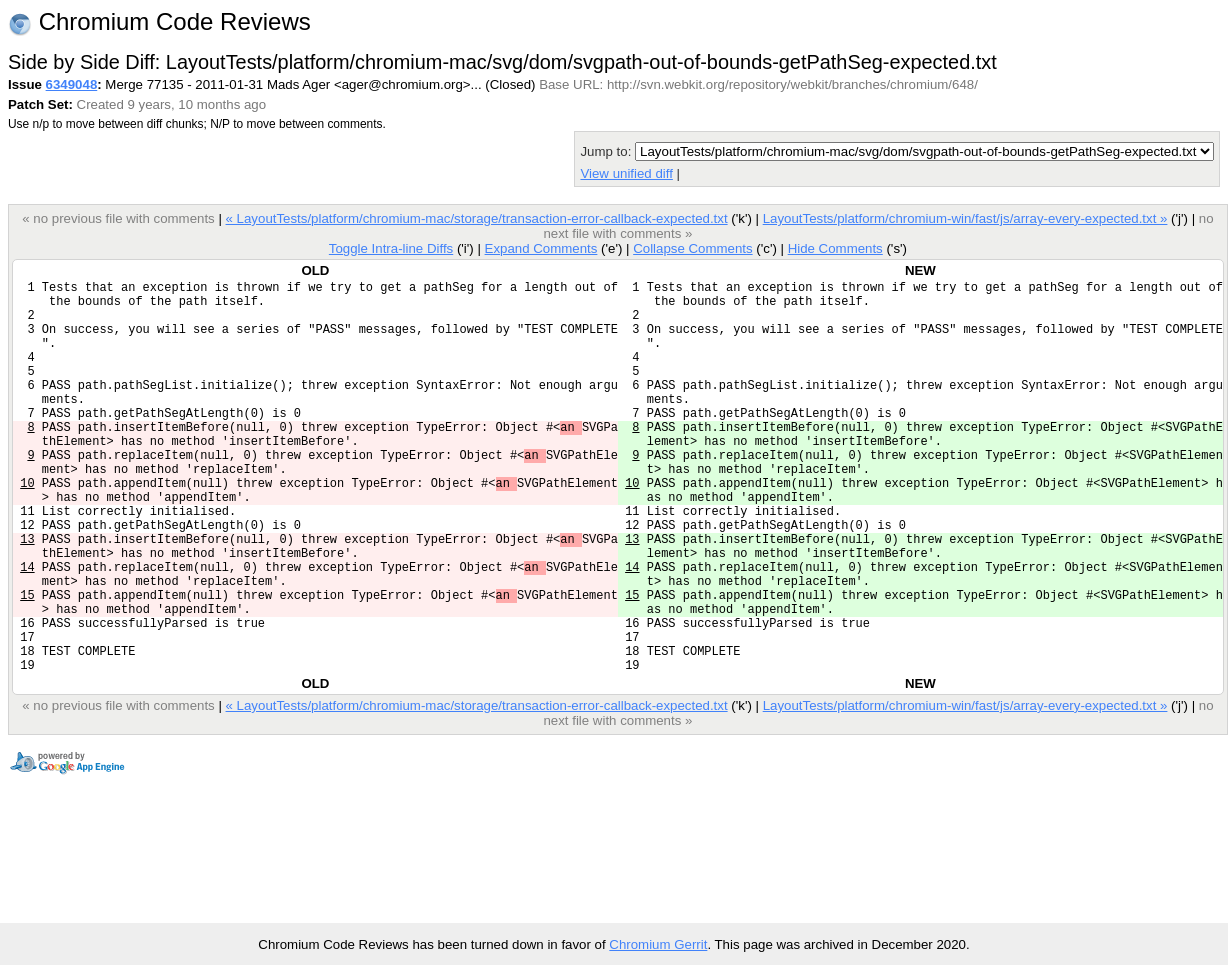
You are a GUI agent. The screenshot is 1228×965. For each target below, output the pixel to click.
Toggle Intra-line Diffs (391, 248)
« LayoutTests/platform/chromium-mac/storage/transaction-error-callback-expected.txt (476, 218)
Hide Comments (835, 248)
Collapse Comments (692, 248)
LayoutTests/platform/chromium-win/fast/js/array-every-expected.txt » (965, 218)
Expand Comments (540, 248)
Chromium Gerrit (658, 944)
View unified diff (626, 173)
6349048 (72, 84)
